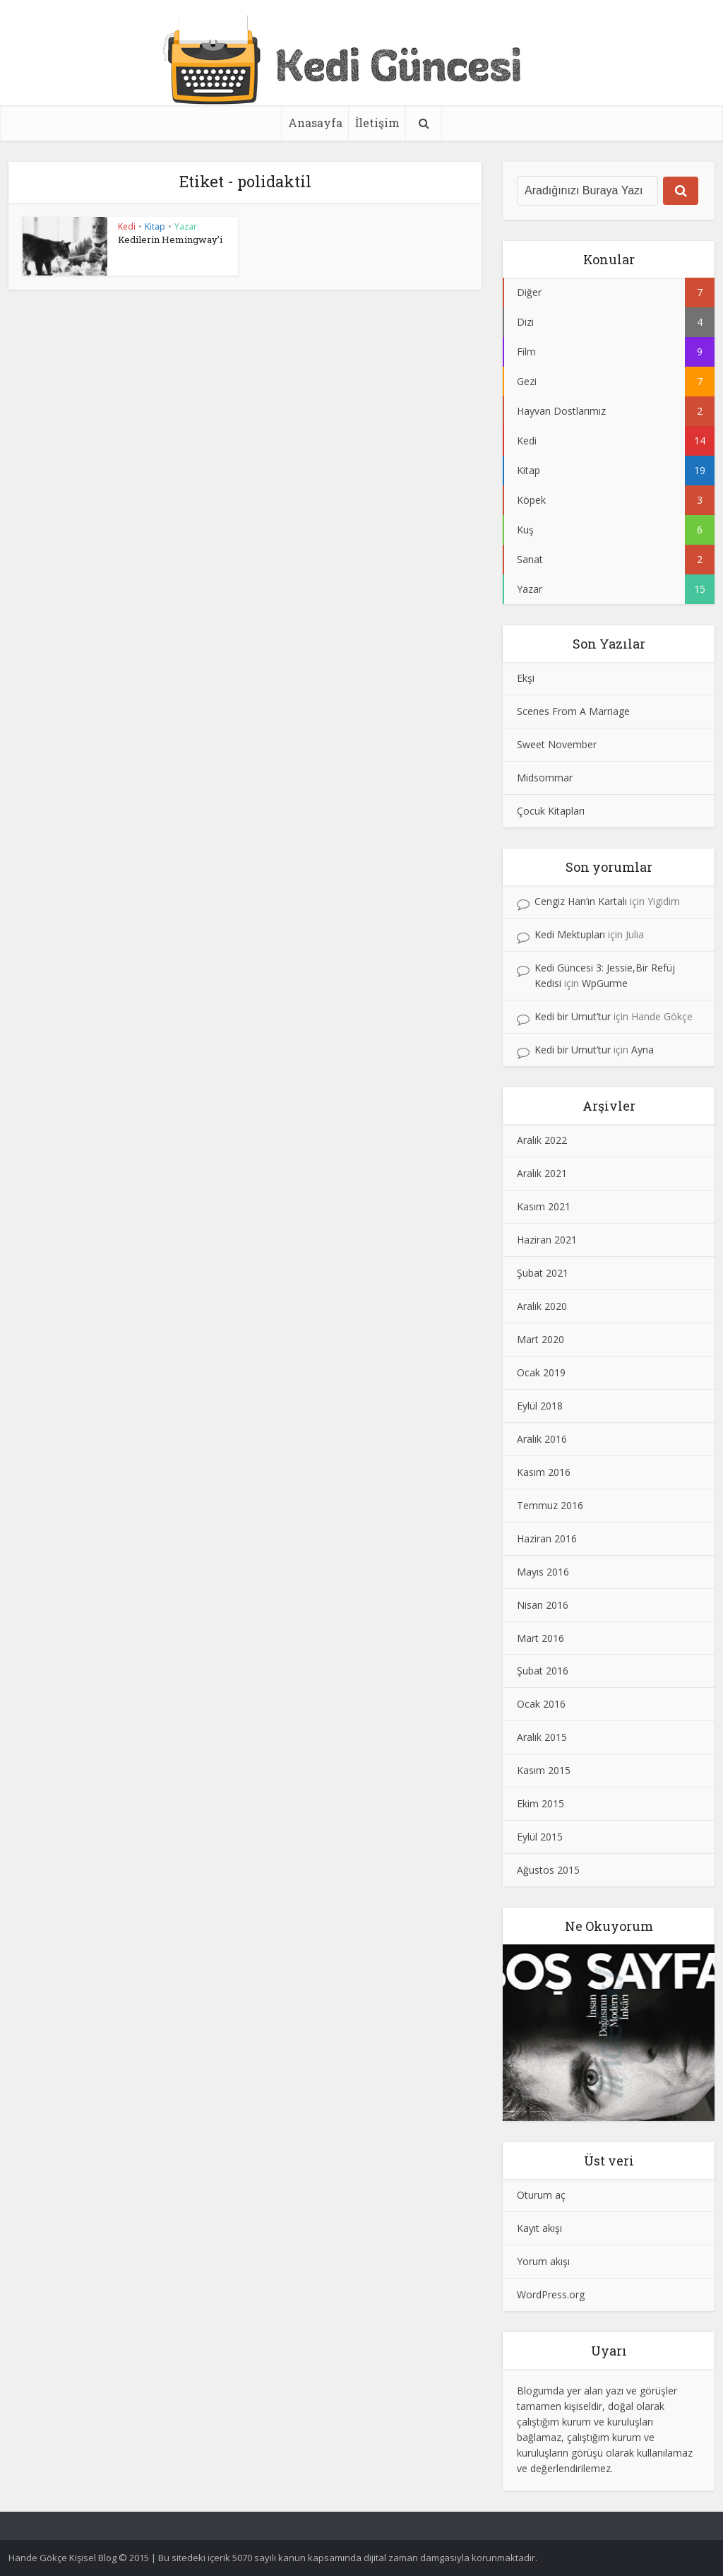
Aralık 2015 (542, 1737)
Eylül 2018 (540, 1405)
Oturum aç (541, 2195)
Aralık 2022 (542, 1140)
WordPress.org (551, 2294)
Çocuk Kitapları (551, 810)
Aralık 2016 (542, 1439)
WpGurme (605, 983)
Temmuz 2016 (550, 1505)
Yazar (185, 226)
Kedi (127, 226)
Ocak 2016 (541, 1704)
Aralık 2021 (542, 1173)
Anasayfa (315, 122)
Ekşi (525, 678)
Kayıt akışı (539, 2228)
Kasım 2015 (543, 1770)
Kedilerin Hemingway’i (170, 239)
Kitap (155, 226)
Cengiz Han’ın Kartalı (580, 901)
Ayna (642, 1049)
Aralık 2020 (542, 1306)
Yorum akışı (543, 2261)
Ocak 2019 (541, 1372)
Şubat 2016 (542, 1670)
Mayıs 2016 (543, 1571)
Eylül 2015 (540, 1836)
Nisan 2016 (542, 1605)
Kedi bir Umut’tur (572, 1016)
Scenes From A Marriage (573, 711)
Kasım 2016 (543, 1472)
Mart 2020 (540, 1339)
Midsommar (545, 777)
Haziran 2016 (547, 1538)
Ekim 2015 (540, 1803)
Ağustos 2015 (548, 1870)
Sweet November (557, 744)
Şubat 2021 (542, 1273)
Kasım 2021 (543, 1206)
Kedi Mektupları (569, 934)
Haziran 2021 (547, 1239)
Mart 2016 (540, 1638)
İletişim (377, 122)
